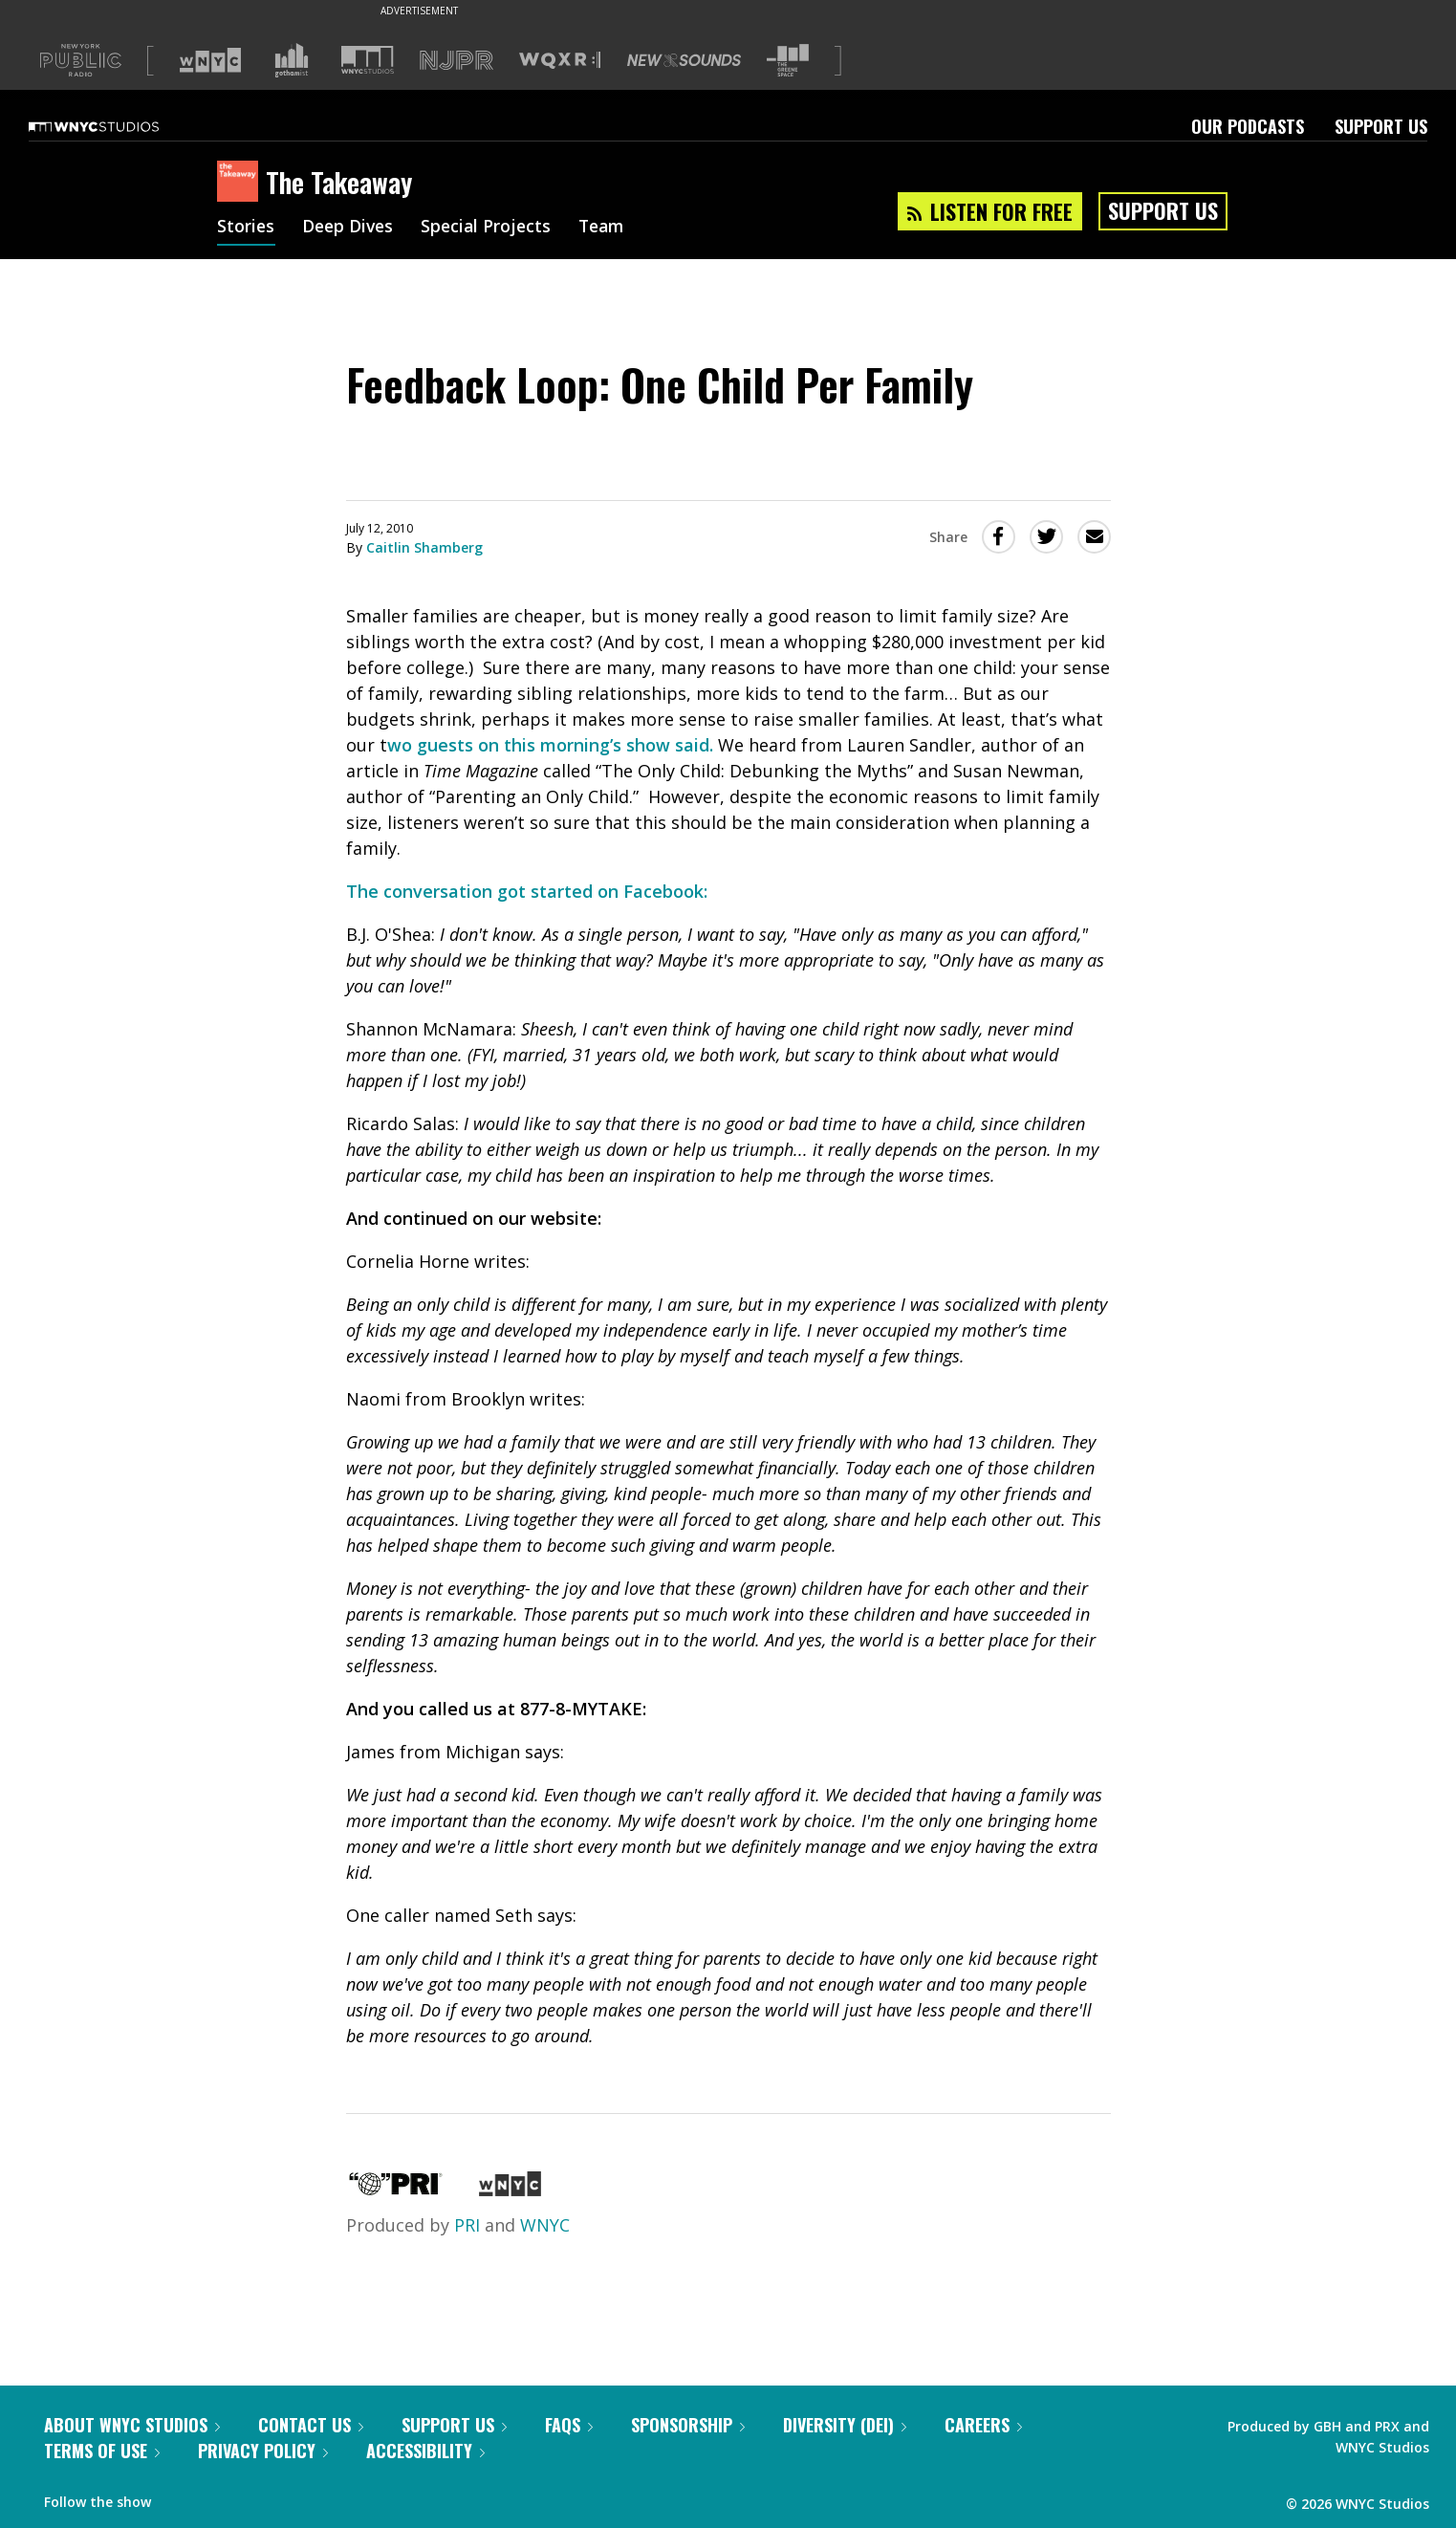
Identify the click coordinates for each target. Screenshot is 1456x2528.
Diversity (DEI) (844, 2424)
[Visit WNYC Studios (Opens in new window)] (367, 60)
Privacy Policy (263, 2450)
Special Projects (491, 227)
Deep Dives (350, 227)
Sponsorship (688, 2424)
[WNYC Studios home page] (117, 126)
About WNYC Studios (132, 2424)
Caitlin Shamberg (424, 547)
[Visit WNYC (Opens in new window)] (210, 60)
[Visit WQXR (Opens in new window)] (559, 61)
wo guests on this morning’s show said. (550, 744)
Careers (983, 2424)
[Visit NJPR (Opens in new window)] (456, 61)
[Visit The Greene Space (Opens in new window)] (788, 60)
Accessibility (425, 2450)
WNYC (545, 2224)
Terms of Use (102, 2450)
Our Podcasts (1247, 126)
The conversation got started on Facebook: (526, 891)
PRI (467, 2224)
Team (610, 227)
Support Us (1381, 126)
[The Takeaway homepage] (241, 183)
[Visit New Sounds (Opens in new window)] (684, 60)
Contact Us (310, 2424)
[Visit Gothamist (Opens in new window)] (291, 60)
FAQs (569, 2424)
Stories (246, 227)
